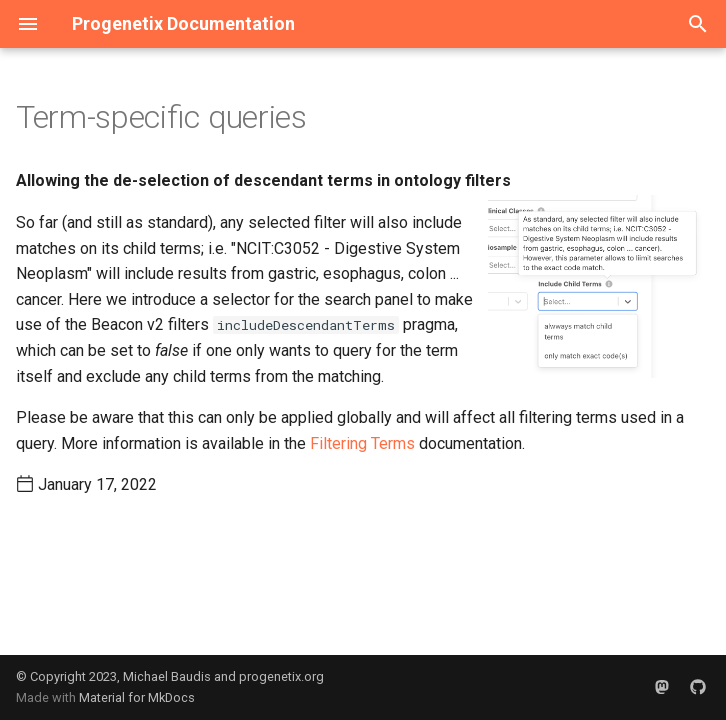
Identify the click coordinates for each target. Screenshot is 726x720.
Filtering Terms (362, 443)
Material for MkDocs (137, 697)
